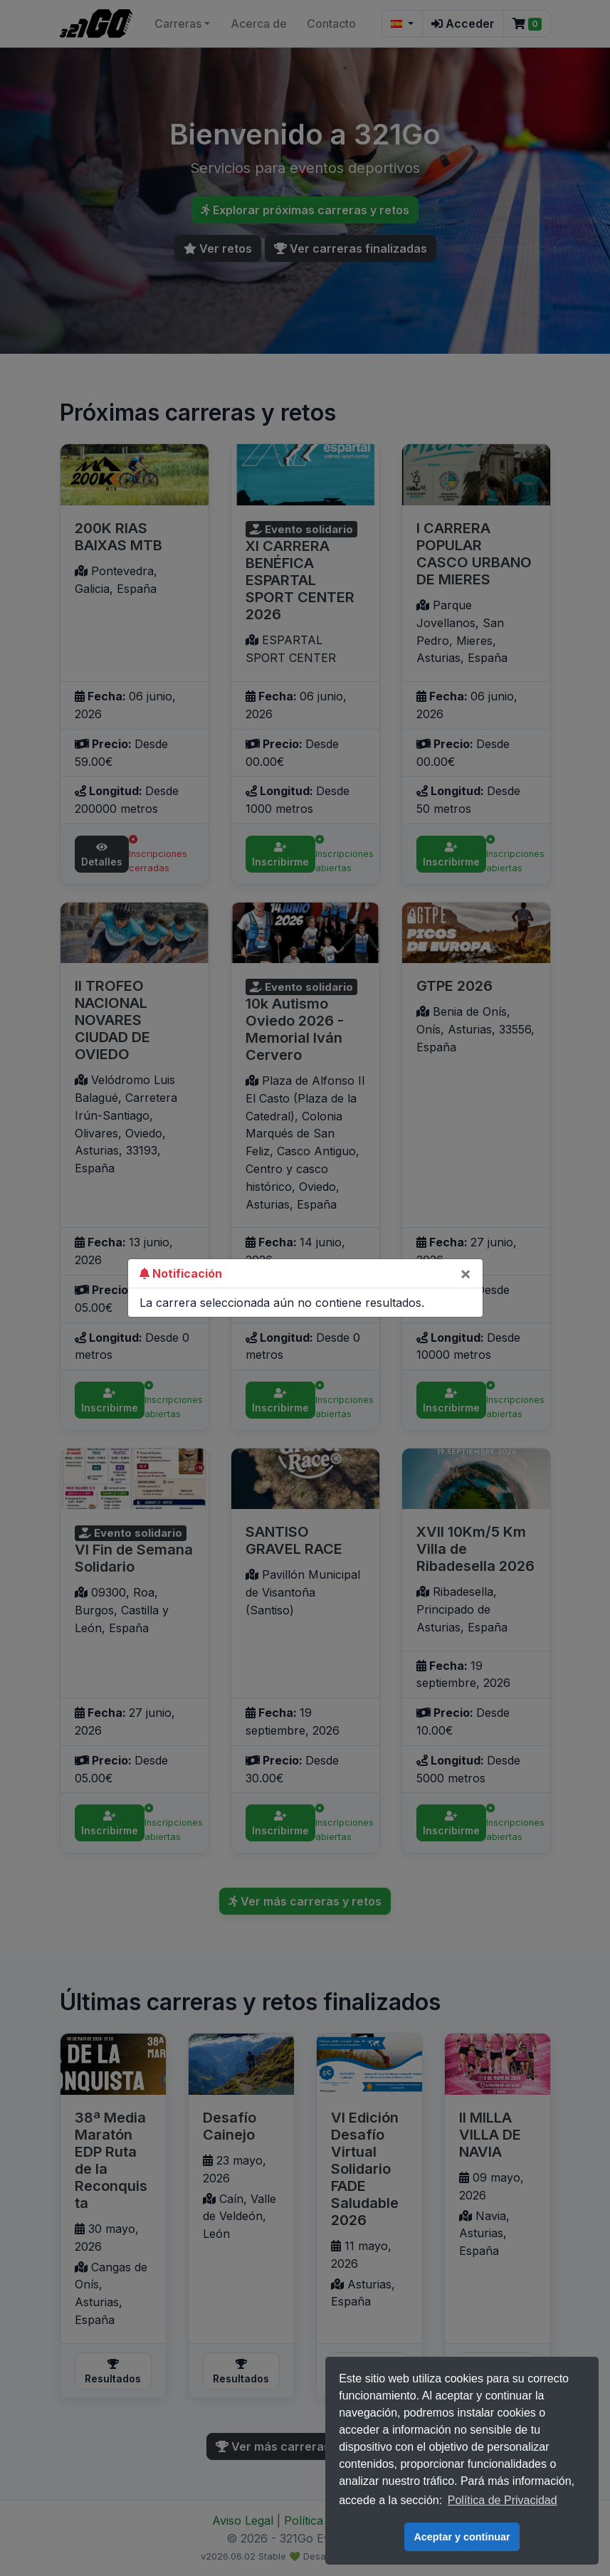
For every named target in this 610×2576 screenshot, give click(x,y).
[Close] (465, 1273)
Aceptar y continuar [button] (462, 2537)
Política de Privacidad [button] (502, 2500)
